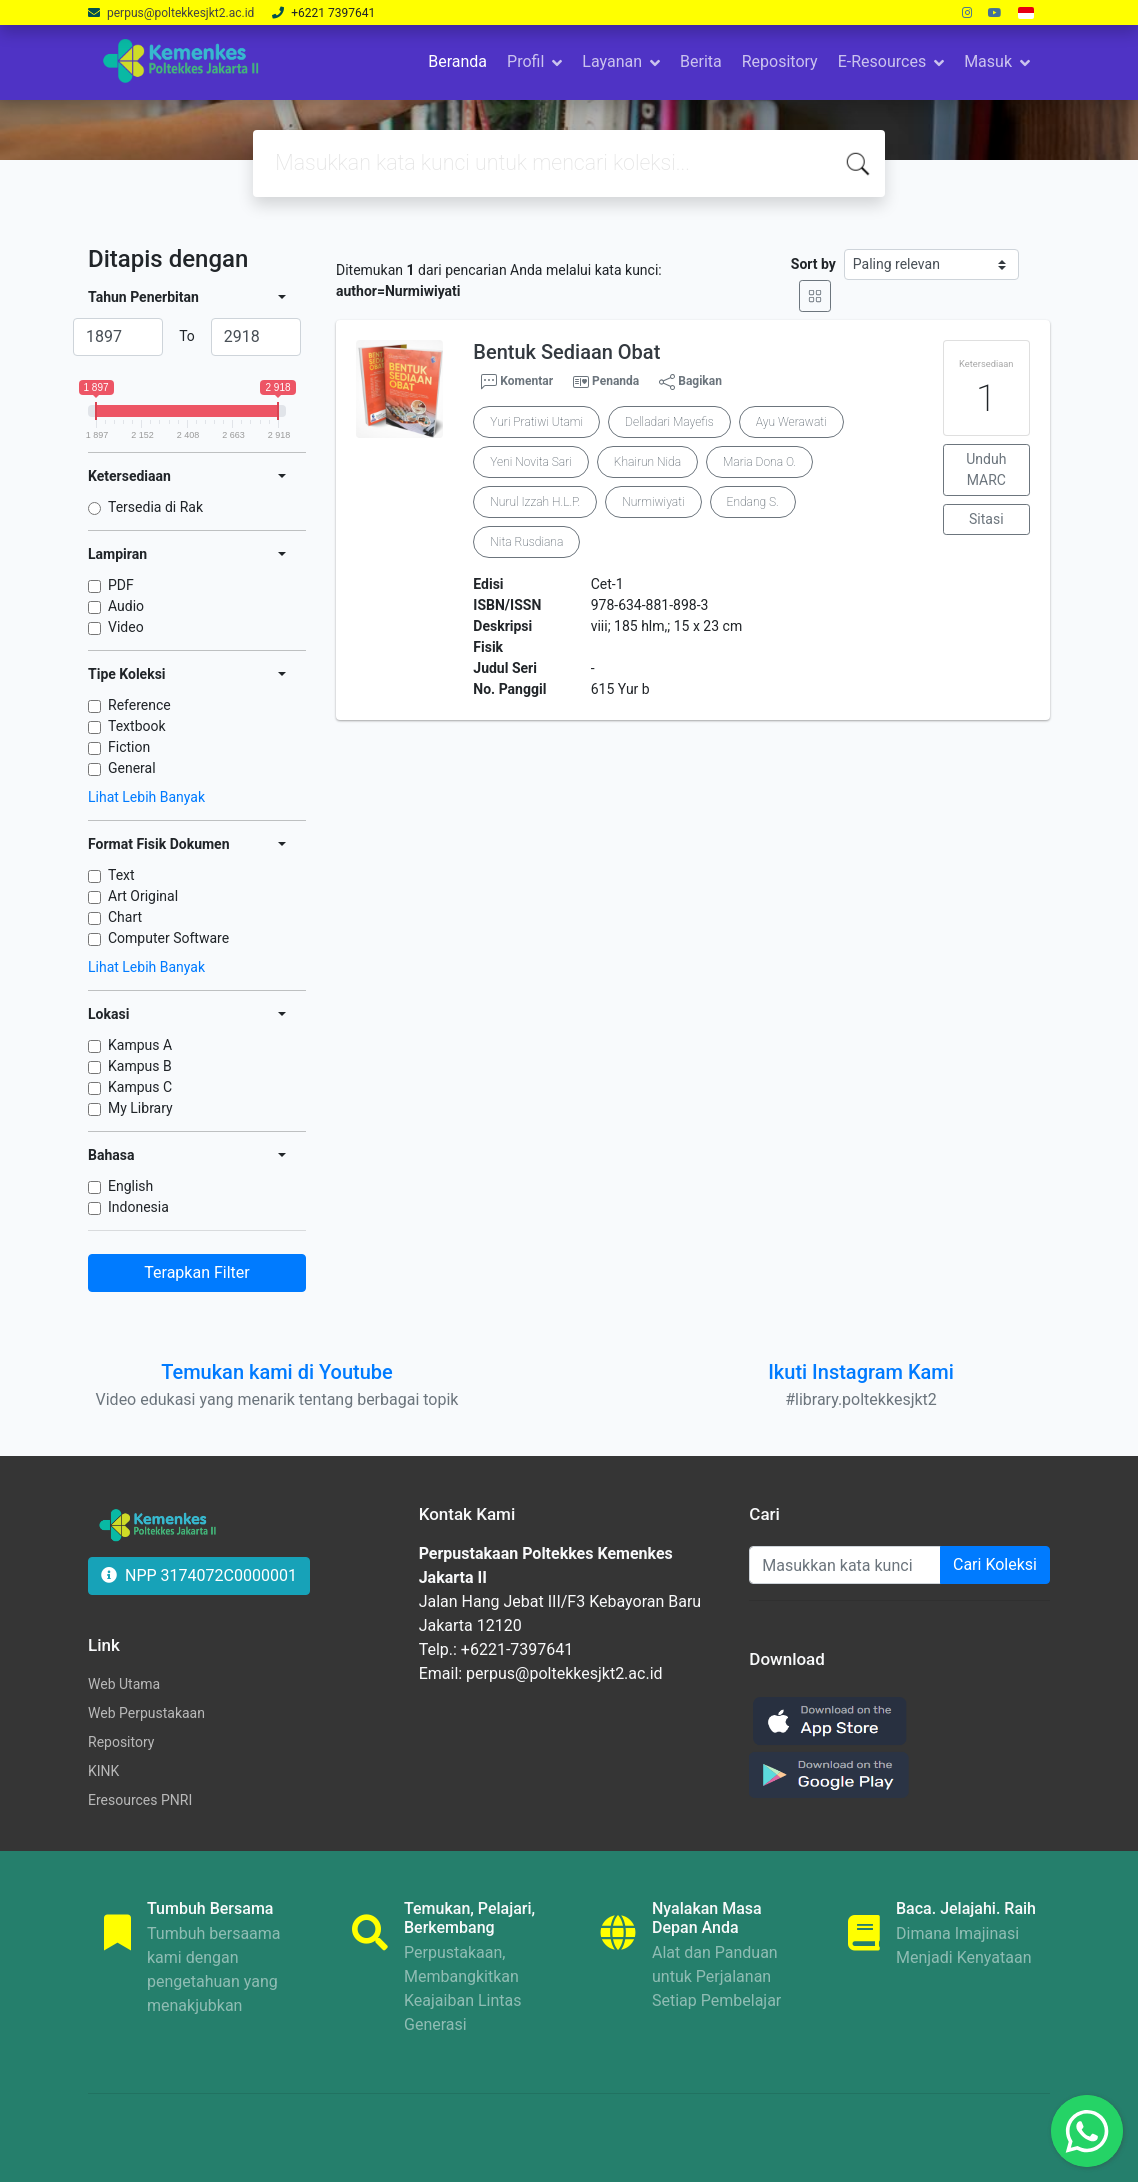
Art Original (143, 896)
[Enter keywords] (845, 1565)
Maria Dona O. (759, 462)
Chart (125, 917)
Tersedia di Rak (155, 507)
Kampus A (140, 1045)
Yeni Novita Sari (530, 462)
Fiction (129, 747)
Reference (139, 705)
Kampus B (140, 1066)
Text (121, 875)
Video (126, 627)
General (132, 768)
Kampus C (140, 1087)
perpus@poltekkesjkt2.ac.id (182, 13)
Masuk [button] (988, 61)
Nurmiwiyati (653, 502)
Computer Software (168, 938)
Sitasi (986, 519)
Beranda (457, 61)
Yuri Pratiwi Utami (536, 422)
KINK (103, 1771)
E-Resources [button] (882, 61)
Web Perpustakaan (146, 1713)
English (130, 1186)
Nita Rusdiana (526, 542)
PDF (121, 585)
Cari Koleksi (995, 1564)
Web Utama (124, 1684)
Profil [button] (525, 61)
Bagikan (690, 382)
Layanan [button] (612, 61)
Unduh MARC (986, 469)
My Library (140, 1108)
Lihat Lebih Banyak (146, 797)
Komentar (517, 382)
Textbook (137, 726)
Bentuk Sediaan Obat (566, 352)
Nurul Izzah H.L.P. (535, 502)
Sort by (813, 264)
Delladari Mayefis (669, 422)
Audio (126, 606)
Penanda (615, 381)
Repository (780, 61)
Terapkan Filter (196, 1272)
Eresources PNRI (140, 1800)
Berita (701, 61)
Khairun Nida (647, 462)
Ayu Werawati (791, 422)
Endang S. (753, 502)
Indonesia (138, 1207)
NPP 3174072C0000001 (199, 1575)
